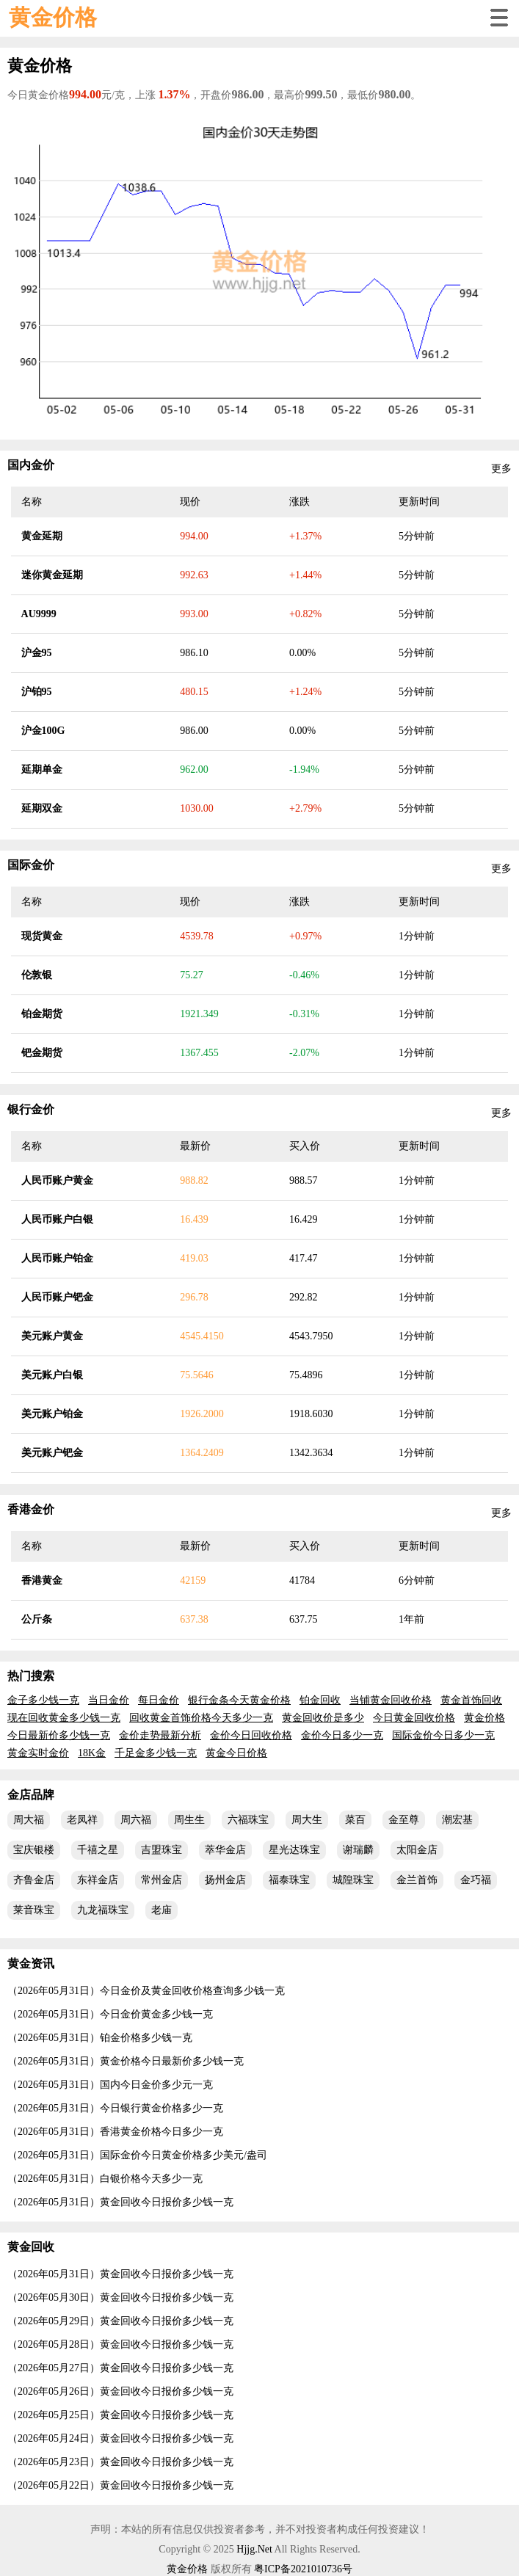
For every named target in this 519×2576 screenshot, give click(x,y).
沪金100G (43, 730)
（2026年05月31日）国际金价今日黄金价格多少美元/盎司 (137, 2155)
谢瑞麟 (358, 1849)
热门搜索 (30, 1676)
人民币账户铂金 (57, 1258)
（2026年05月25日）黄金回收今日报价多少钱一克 (120, 2414)
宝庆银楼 (33, 1849)
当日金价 (108, 1700)
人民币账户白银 (57, 1219)
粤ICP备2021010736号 (303, 2569)
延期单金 (41, 769)
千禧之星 (97, 1849)
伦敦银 (36, 974)
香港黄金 (41, 1580)
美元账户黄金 (52, 1336)
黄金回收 (30, 2247)
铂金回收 (320, 1700)
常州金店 (161, 1879)
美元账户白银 (52, 1374)
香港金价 (30, 1509)
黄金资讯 (30, 1963)
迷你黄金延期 (52, 575)
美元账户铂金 (52, 1413)
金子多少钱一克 (43, 1700)
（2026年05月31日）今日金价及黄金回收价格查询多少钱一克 (146, 1990)
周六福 (135, 1819)
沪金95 (36, 652)
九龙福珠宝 (102, 1909)
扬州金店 (225, 1879)
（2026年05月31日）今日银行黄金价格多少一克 (115, 2108)
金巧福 (475, 1879)
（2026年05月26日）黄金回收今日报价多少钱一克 (120, 2391)
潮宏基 (457, 1819)
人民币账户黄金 (57, 1180)
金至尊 (403, 1819)
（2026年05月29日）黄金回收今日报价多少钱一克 (120, 2320)
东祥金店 (97, 1879)
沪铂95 (36, 691)
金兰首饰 (417, 1879)
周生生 (189, 1819)
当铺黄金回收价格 (390, 1700)
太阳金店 (417, 1849)
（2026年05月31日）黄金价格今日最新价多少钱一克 (125, 2061)
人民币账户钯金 (57, 1297)
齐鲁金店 (33, 1879)
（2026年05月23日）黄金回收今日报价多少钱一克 (120, 2461)
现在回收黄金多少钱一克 (63, 1717)
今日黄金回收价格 (414, 1717)
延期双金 (41, 808)
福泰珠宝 (289, 1879)
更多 (501, 468)
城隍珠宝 (353, 1879)
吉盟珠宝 (161, 1849)
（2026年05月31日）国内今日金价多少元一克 (110, 2084)
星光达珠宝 (294, 1849)
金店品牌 (30, 1795)
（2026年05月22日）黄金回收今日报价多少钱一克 (120, 2485)
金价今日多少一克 (342, 1735)
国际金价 (30, 865)
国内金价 (30, 465)
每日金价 (158, 1700)
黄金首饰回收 (471, 1700)
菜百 (355, 1819)
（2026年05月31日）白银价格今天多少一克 (105, 2178)
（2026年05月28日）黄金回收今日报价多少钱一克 (120, 2344)
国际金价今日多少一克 (443, 1735)
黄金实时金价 (38, 1752)
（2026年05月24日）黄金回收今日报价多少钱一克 (120, 2438)
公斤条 (36, 1619)
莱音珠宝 (33, 1909)
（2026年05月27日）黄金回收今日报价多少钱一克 (120, 2367)
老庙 (161, 1909)
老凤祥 (82, 1819)
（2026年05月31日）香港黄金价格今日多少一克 (115, 2131)
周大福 (28, 1819)
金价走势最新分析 (160, 1735)
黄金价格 (53, 17)
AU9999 (39, 613)
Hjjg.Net (254, 2549)
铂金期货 (41, 1013)
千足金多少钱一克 (156, 1752)
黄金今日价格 (236, 1752)
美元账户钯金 (52, 1452)
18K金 (92, 1752)
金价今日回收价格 (251, 1735)
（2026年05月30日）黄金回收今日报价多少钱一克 (120, 2297)
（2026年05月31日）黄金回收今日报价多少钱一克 (120, 2202)
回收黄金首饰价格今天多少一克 (201, 1717)
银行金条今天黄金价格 (239, 1700)
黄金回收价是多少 (323, 1717)
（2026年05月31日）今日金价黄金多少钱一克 (110, 2014)
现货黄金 (41, 936)
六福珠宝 (248, 1819)
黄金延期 (41, 536)
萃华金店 (225, 1849)
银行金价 (30, 1109)
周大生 (306, 1819)
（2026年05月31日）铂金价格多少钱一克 (99, 2037)
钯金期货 (41, 1052)
